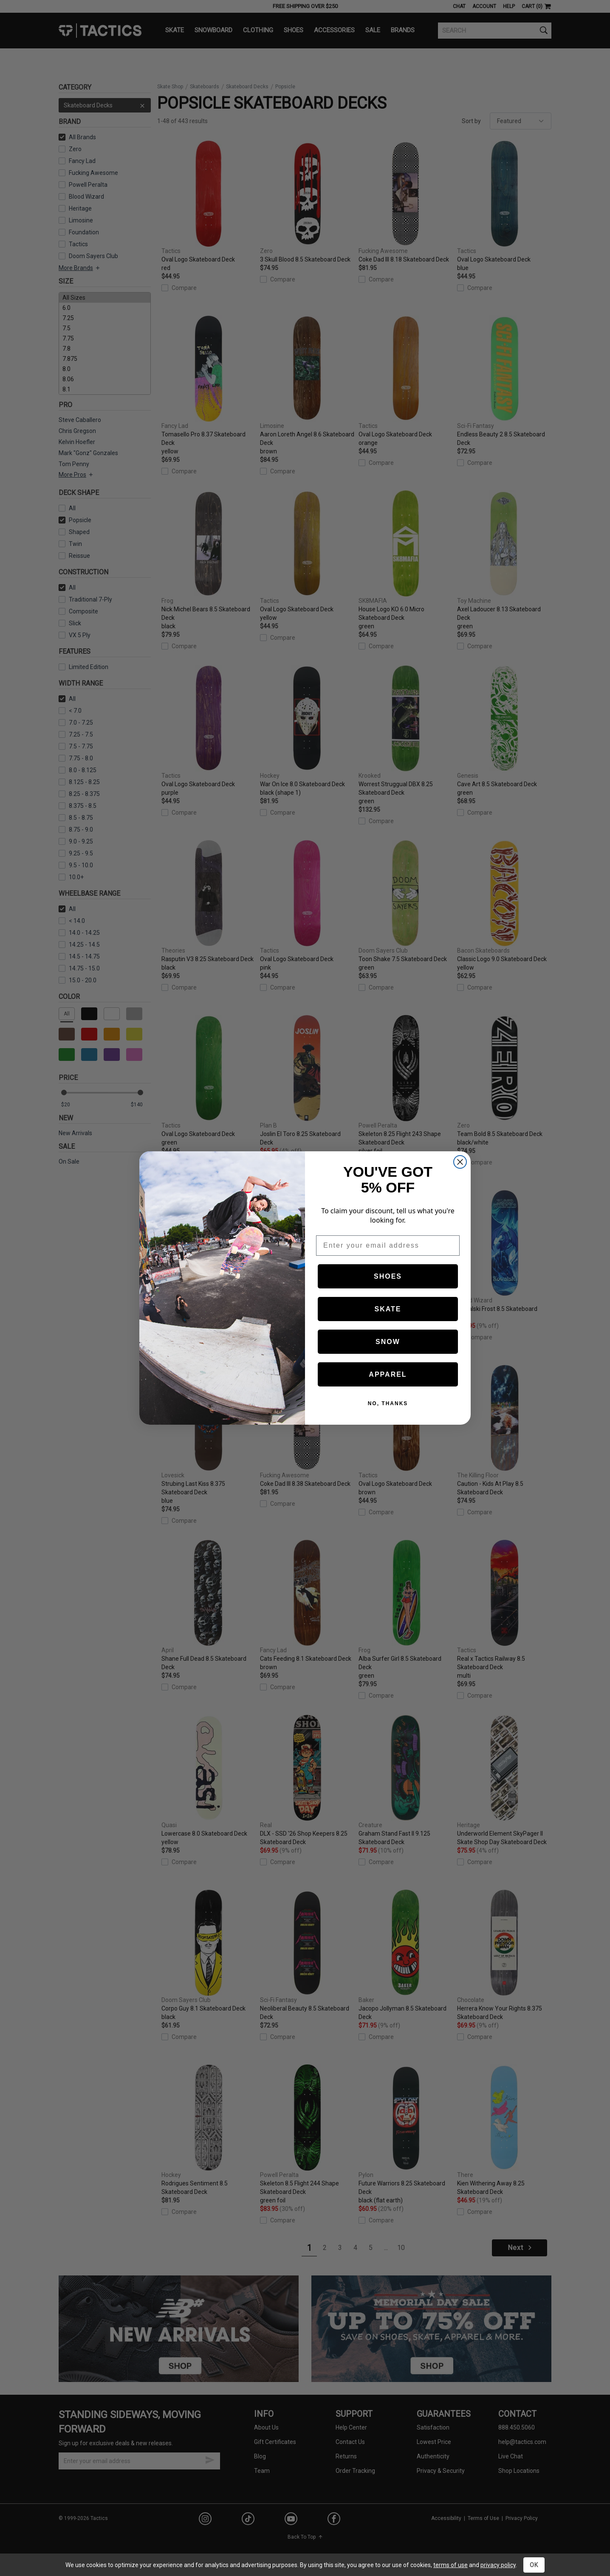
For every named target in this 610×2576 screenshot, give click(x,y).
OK (534, 2565)
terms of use (450, 2565)
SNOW (388, 1341)
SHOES (388, 1276)
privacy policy (498, 2565)
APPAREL (388, 1374)
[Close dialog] (460, 1162)
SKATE (387, 1309)
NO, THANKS (388, 1403)
